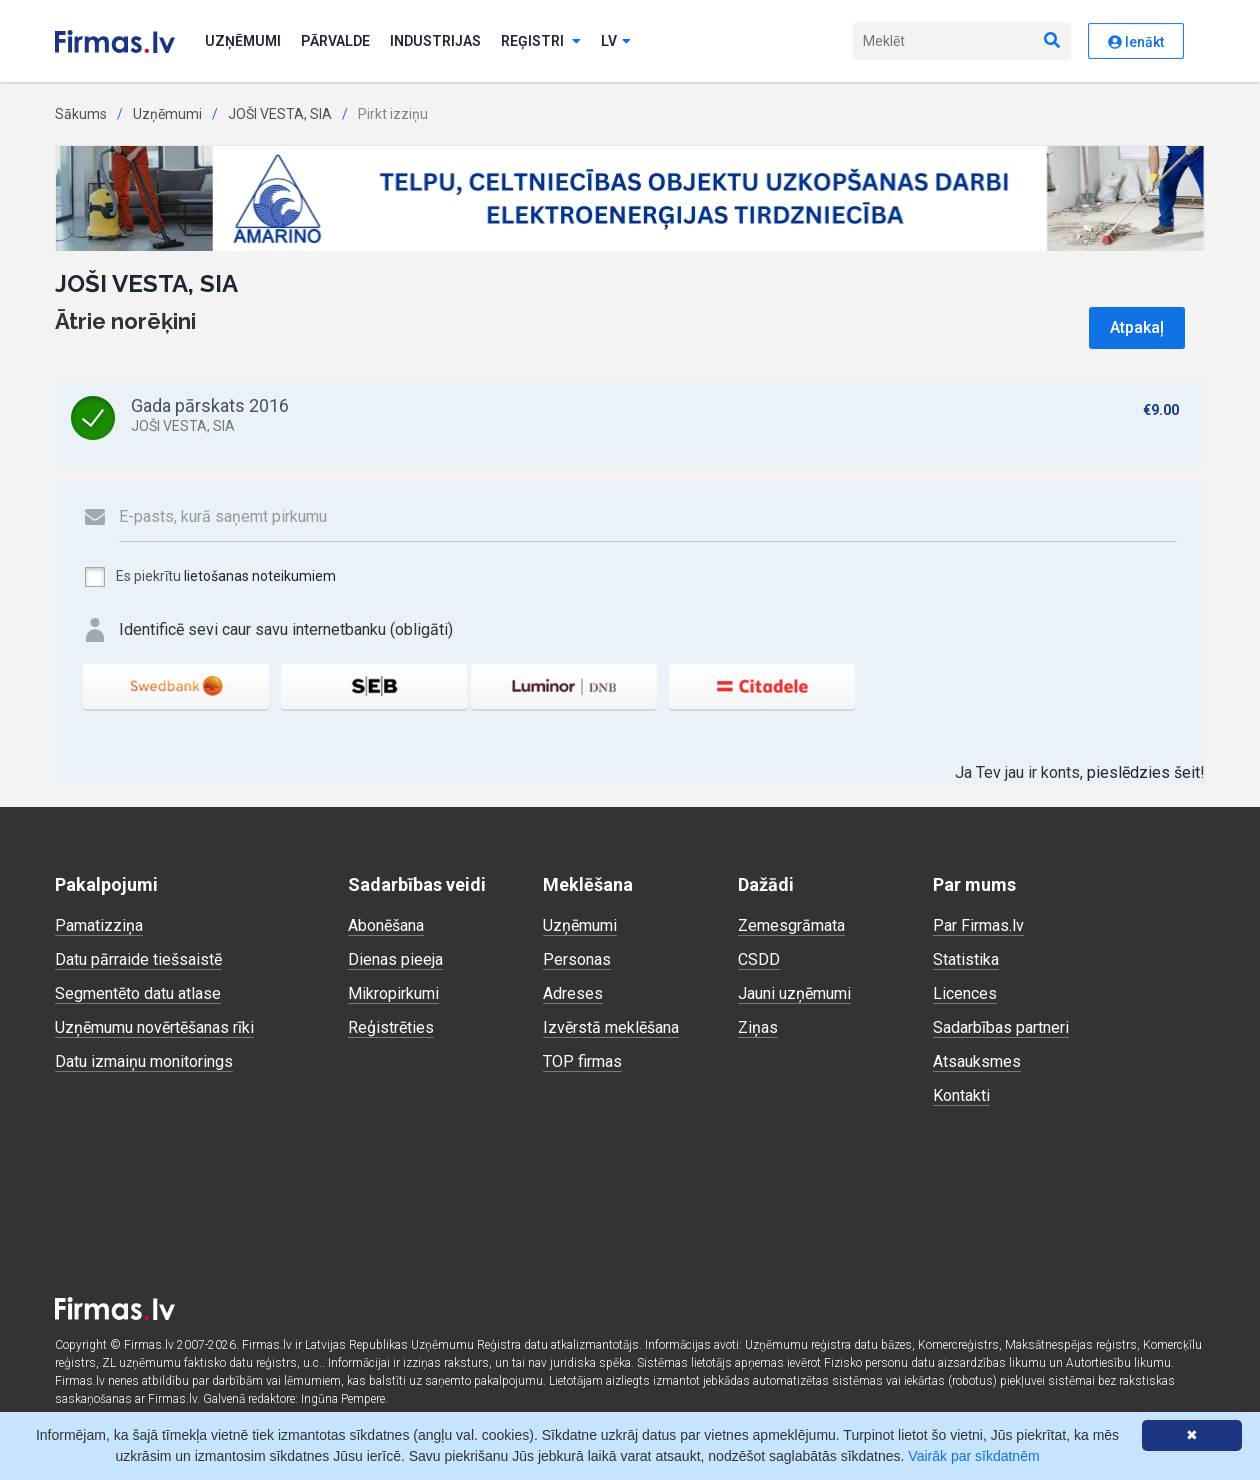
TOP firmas (582, 1061)
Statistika (966, 959)
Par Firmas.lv (978, 925)
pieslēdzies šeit (1143, 772)
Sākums (81, 114)
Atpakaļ (1137, 327)
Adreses (573, 993)
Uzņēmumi (243, 41)
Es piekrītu (209, 577)
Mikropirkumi (393, 993)
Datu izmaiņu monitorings (144, 1061)
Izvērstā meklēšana (611, 1027)
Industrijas (435, 41)
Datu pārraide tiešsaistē (138, 959)
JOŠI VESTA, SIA (280, 114)
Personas (577, 959)
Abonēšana (386, 925)
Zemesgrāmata (791, 925)
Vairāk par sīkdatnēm (973, 1456)
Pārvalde (335, 41)
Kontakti (961, 1095)
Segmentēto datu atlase (138, 993)
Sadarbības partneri (1001, 1027)
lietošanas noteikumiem (260, 576)
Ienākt (1136, 42)
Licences (965, 993)
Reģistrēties (391, 1027)
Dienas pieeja (395, 959)
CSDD (759, 959)
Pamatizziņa (99, 925)
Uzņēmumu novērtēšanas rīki (154, 1027)
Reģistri (541, 41)
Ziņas (758, 1027)
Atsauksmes (977, 1061)
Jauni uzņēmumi (794, 993)
